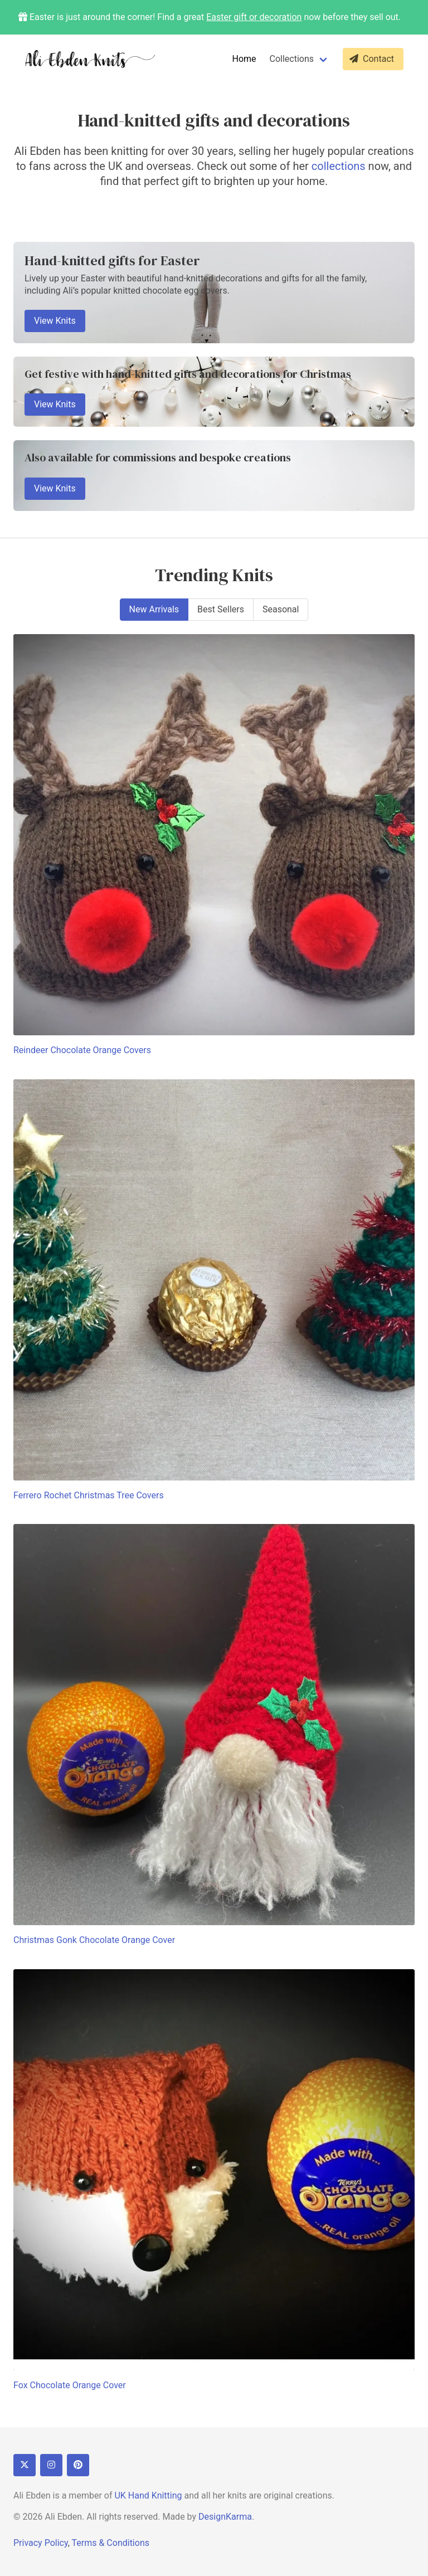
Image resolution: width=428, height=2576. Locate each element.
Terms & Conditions (110, 2543)
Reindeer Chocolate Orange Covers (82, 1050)
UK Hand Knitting (148, 2495)
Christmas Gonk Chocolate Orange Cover (94, 1940)
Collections (292, 58)
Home (244, 58)
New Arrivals (154, 609)
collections (339, 166)
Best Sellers (220, 609)
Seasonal (280, 609)
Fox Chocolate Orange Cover (69, 2385)
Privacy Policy (40, 2543)
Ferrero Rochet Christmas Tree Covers (88, 1495)
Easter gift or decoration (253, 17)
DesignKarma (225, 2516)
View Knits (55, 320)
